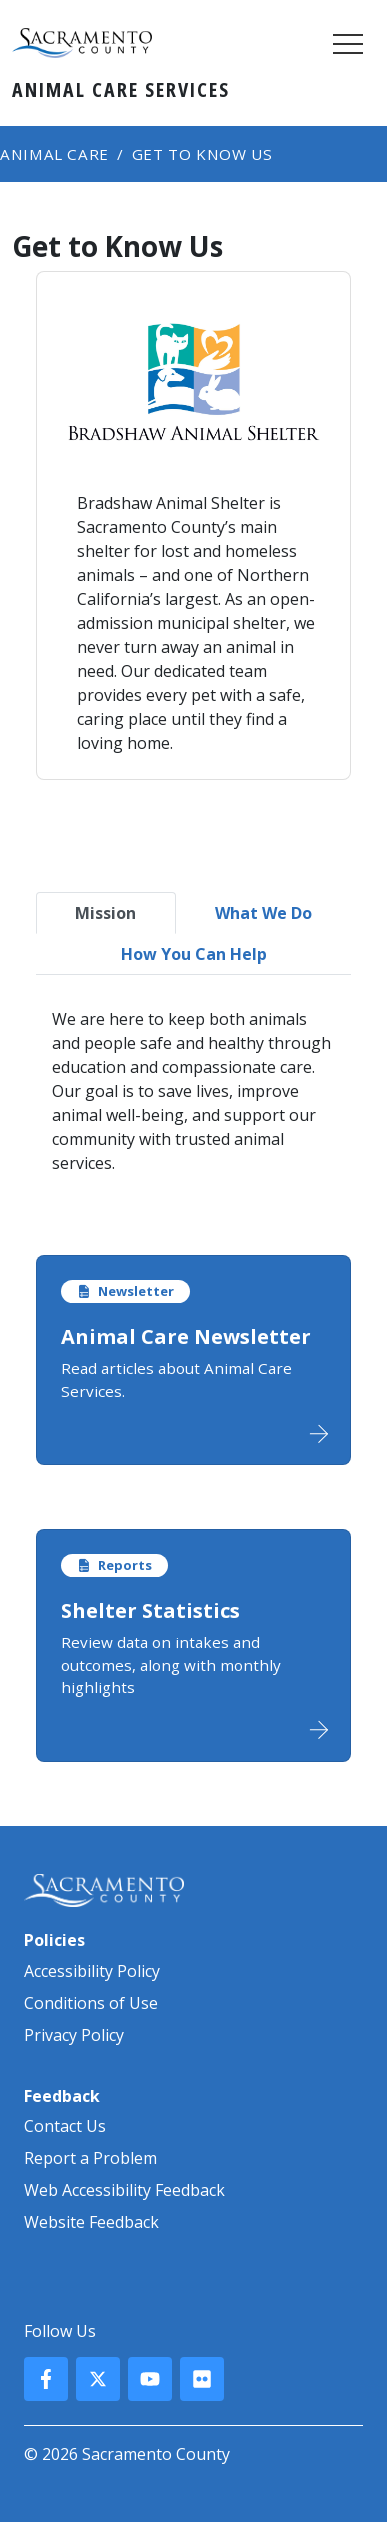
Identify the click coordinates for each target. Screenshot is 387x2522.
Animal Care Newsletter (186, 1336)
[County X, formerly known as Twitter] (98, 2379)
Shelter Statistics (150, 1610)
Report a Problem (90, 2158)
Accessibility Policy (92, 1971)
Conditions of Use (91, 2003)
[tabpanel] (193, 1091)
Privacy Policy (74, 2035)
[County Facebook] (46, 2379)
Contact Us (65, 2126)
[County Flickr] (202, 2379)
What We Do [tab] (263, 913)
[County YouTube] (150, 2379)
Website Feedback (91, 2222)
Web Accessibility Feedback (124, 2190)
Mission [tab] (105, 913)
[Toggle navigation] (348, 43)
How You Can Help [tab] (194, 954)
